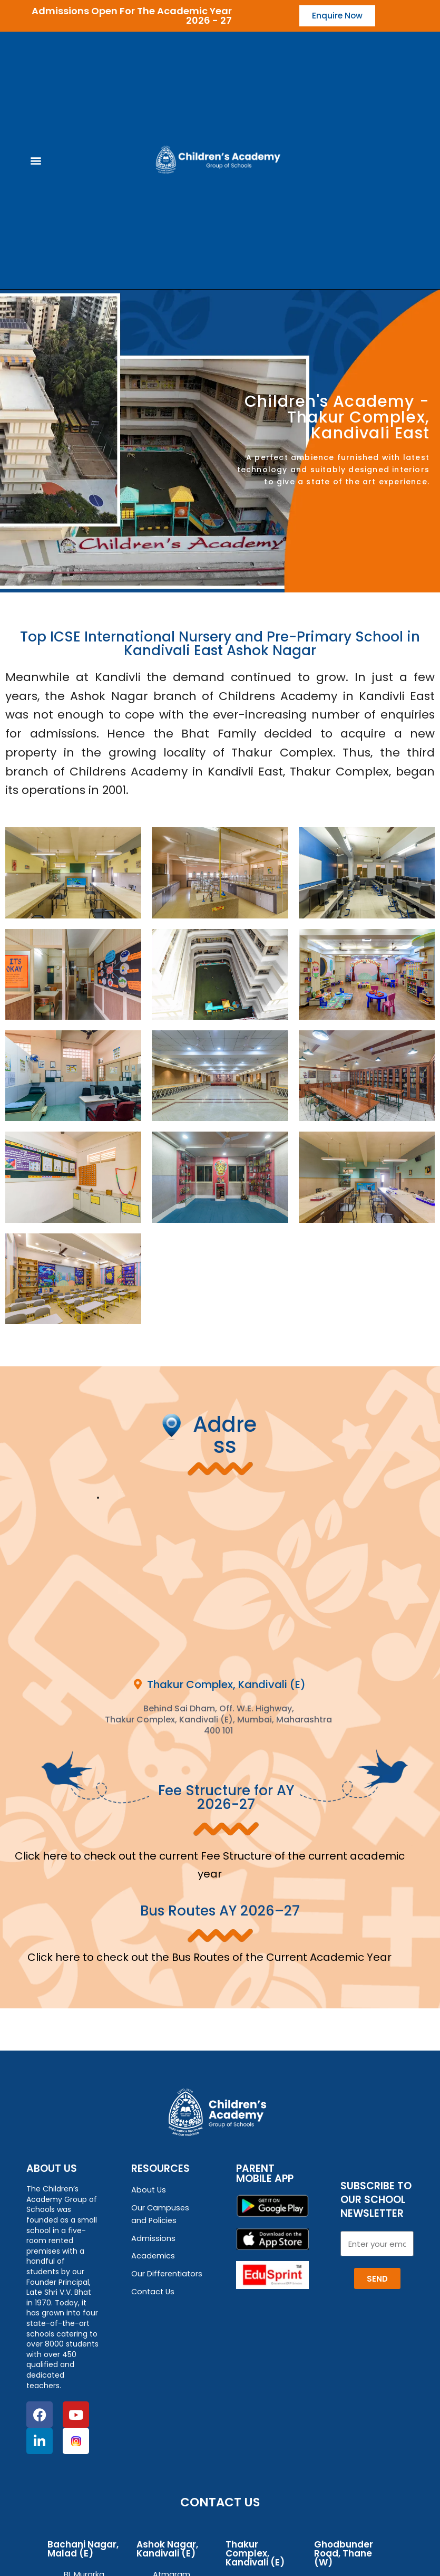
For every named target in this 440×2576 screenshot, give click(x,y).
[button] (36, 161)
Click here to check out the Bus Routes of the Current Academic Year (209, 1958)
